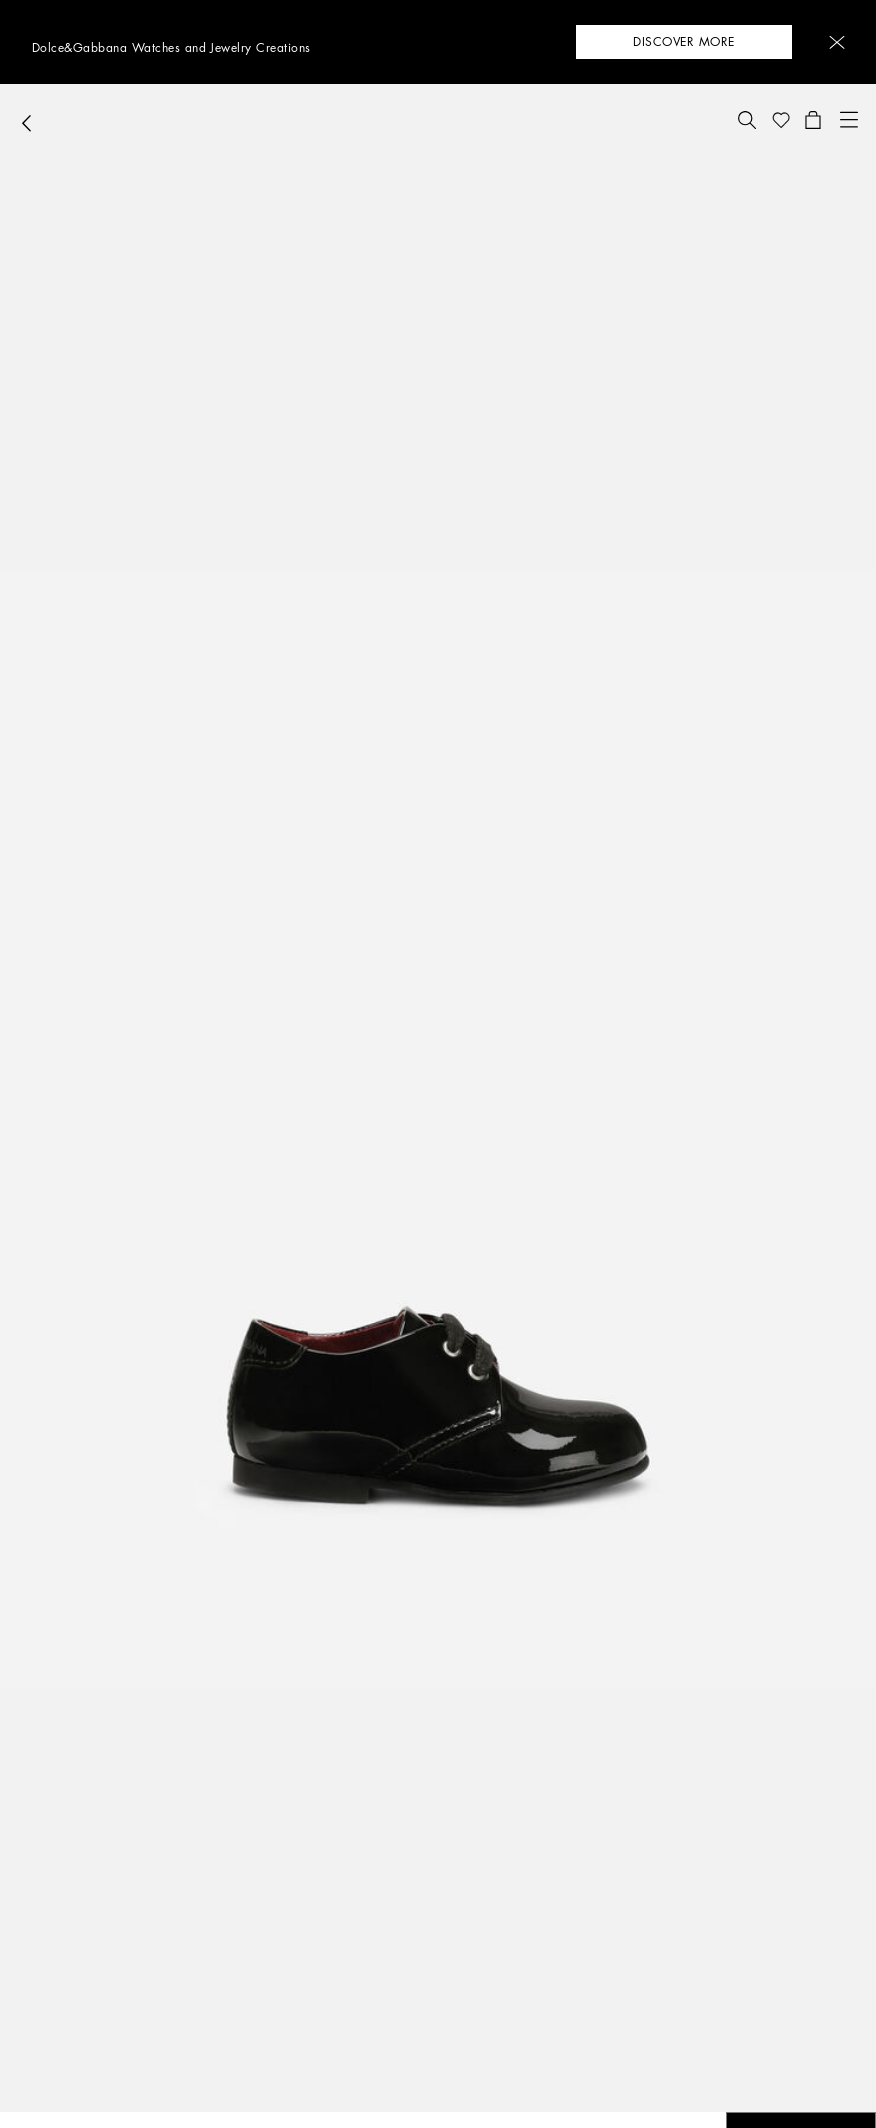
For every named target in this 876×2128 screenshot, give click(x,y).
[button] (837, 42)
